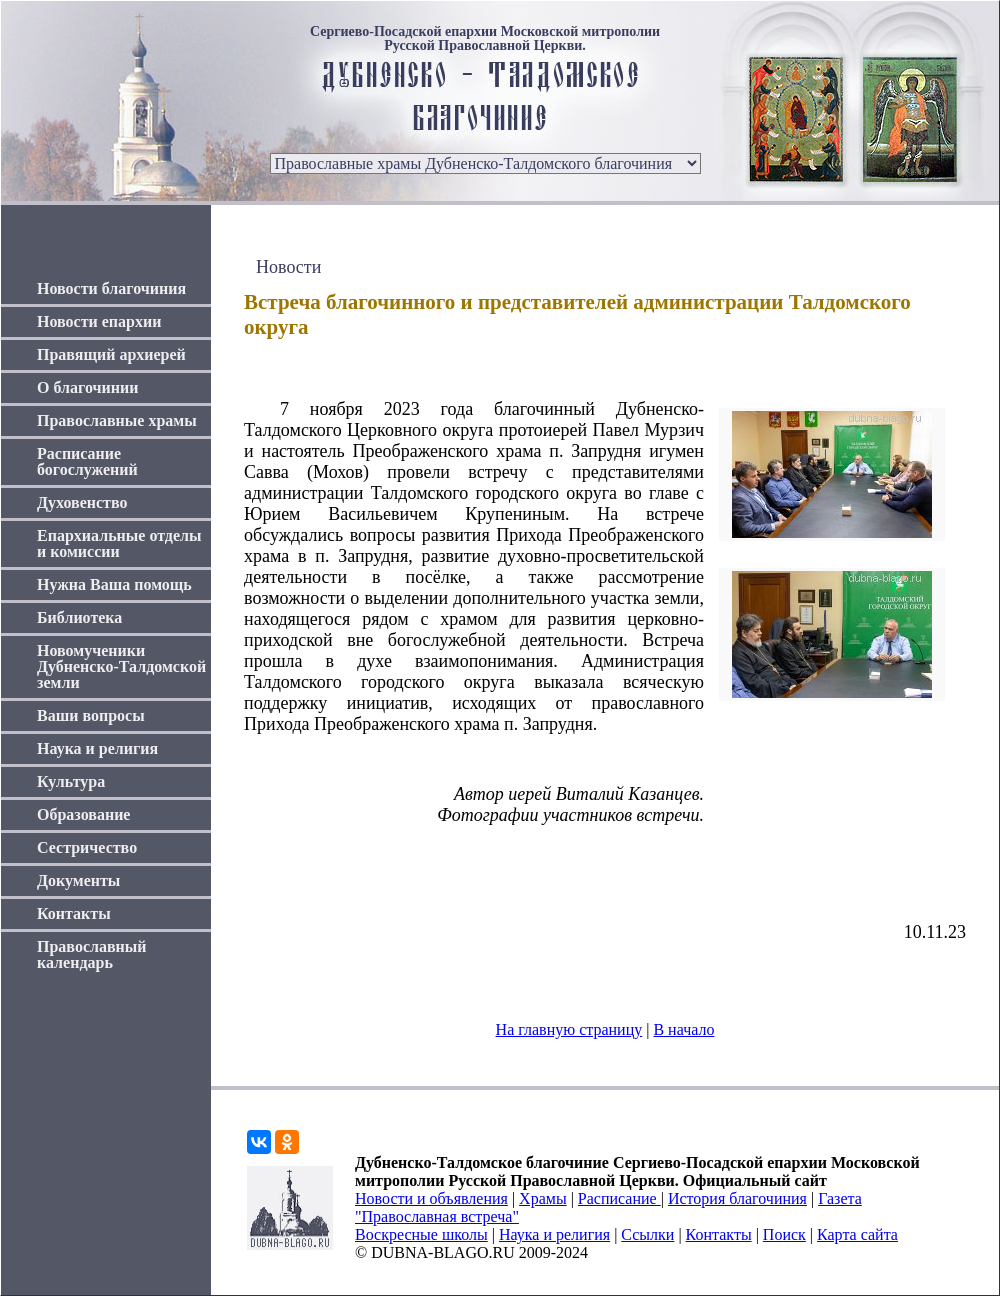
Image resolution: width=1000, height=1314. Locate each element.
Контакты (74, 913)
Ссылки (647, 1234)
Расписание (619, 1198)
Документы (78, 880)
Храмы (543, 1198)
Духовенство (82, 502)
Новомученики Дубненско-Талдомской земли (121, 666)
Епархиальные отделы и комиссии (119, 543)
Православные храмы (117, 420)
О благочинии (87, 387)
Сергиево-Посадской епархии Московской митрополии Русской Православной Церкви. (485, 39)
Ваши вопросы (91, 715)
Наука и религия (97, 748)
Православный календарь (92, 954)
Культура (71, 781)
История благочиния (737, 1198)
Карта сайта (857, 1234)
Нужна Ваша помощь (114, 584)
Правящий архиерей (111, 354)
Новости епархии (99, 321)
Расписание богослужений (87, 461)
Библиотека (79, 617)
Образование (83, 814)
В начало (683, 1029)
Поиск (784, 1234)
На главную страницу (569, 1029)
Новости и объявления (431, 1198)
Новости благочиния (111, 288)
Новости (288, 267)
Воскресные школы (421, 1234)
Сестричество (87, 847)
